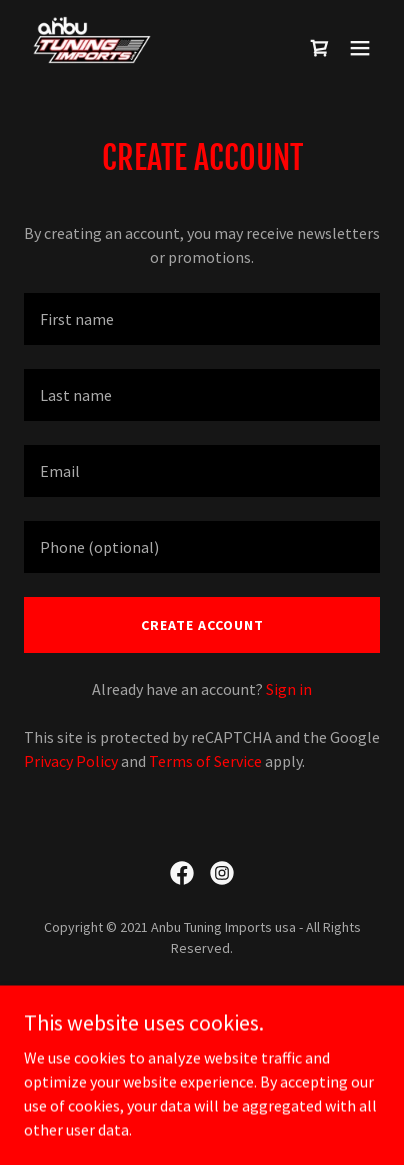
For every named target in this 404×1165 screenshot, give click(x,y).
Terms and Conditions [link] (202, 1025)
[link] (92, 48)
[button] (360, 48)
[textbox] (202, 319)
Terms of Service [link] (205, 761)
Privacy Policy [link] (71, 761)
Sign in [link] (289, 689)
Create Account (202, 625)
